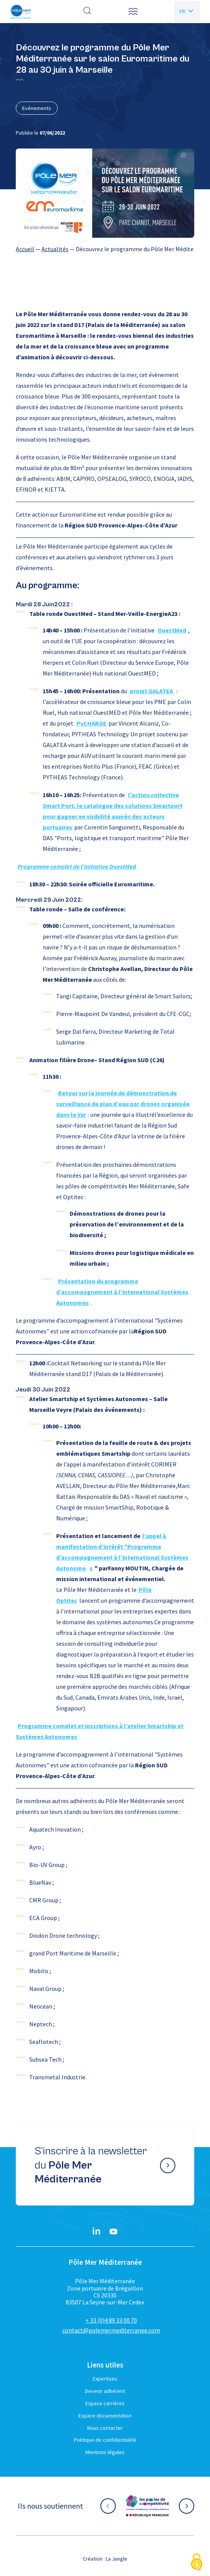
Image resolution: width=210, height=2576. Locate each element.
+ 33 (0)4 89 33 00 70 (111, 2320)
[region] (105, 248)
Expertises (105, 2378)
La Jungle (116, 2558)
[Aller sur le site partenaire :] (147, 2506)
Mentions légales (105, 2452)
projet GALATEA (151, 691)
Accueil (25, 249)
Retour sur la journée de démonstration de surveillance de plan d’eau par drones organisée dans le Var (123, 1103)
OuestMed (172, 630)
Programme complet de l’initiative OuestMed (77, 866)
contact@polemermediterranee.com (111, 2330)
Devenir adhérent (105, 2390)
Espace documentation (105, 2415)
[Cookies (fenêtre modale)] (196, 2562)
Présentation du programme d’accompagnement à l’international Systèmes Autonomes (122, 1291)
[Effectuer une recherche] (87, 11)
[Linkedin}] (96, 2231)
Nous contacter (105, 2427)
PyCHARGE (92, 723)
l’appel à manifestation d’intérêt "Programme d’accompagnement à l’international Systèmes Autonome (122, 1552)
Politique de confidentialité (105, 2439)
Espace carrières (105, 2403)
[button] (133, 11)
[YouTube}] (113, 2231)
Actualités (55, 249)
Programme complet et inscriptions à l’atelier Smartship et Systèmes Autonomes (99, 1731)
